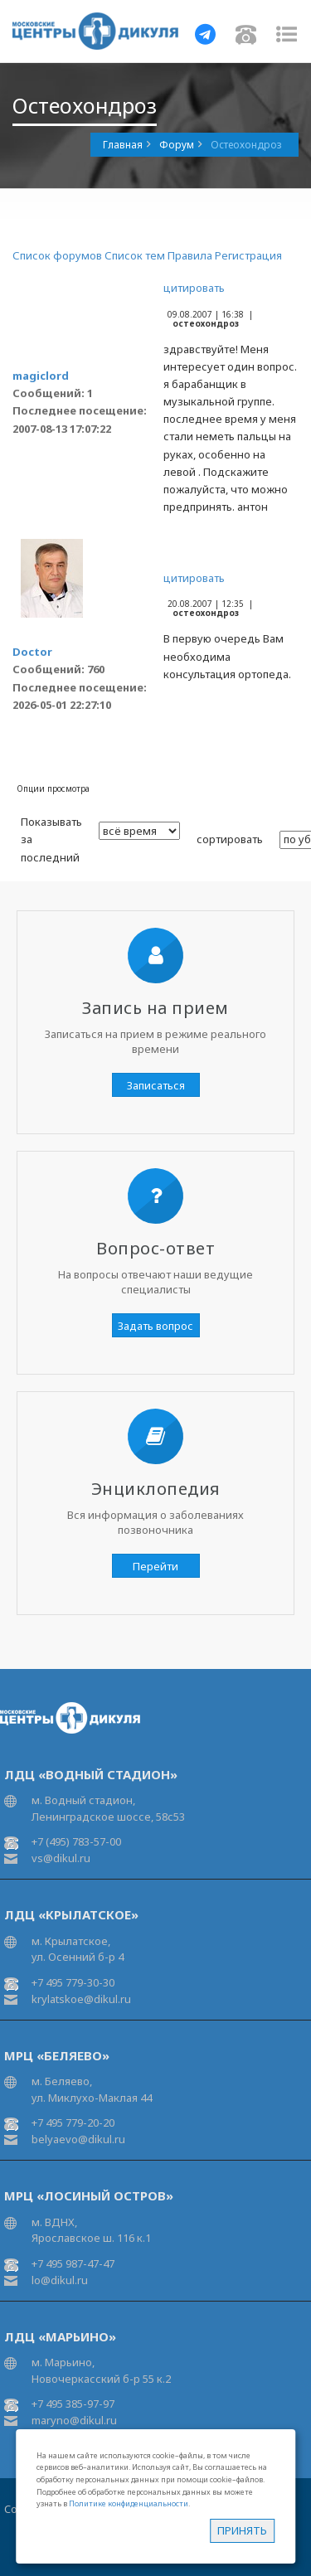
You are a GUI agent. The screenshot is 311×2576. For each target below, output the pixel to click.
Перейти (155, 1566)
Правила (190, 255)
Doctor (32, 651)
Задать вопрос (155, 1325)
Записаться (156, 1085)
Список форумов (57, 255)
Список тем (134, 255)
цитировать (194, 287)
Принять (242, 2530)
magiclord (40, 375)
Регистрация (248, 255)
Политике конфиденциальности (128, 2503)
